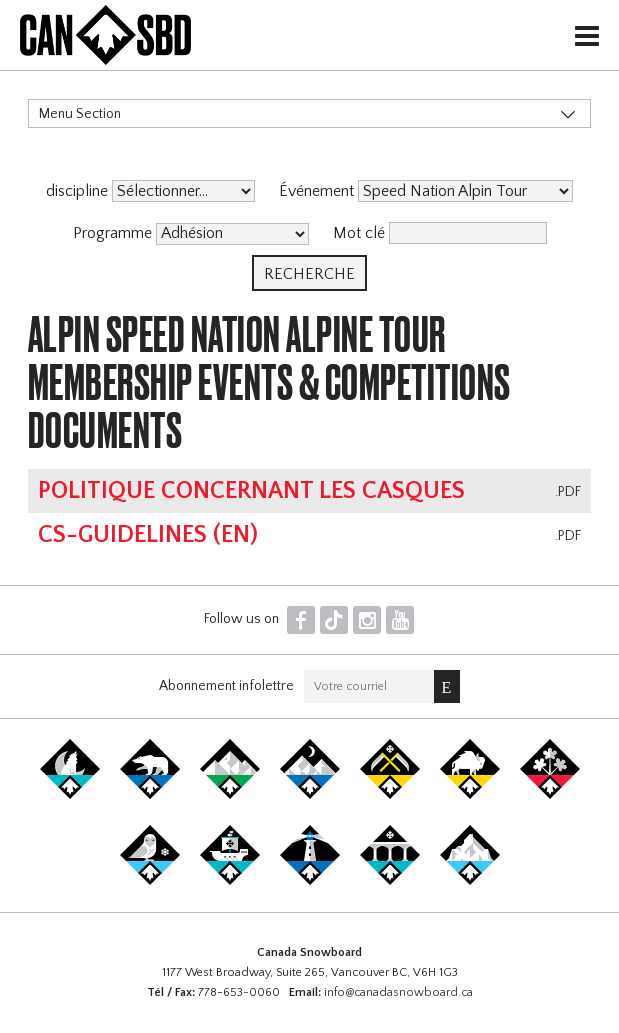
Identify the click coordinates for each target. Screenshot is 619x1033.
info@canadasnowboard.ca (398, 992)
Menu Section (80, 114)
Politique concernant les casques (251, 491)
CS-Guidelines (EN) (148, 535)
